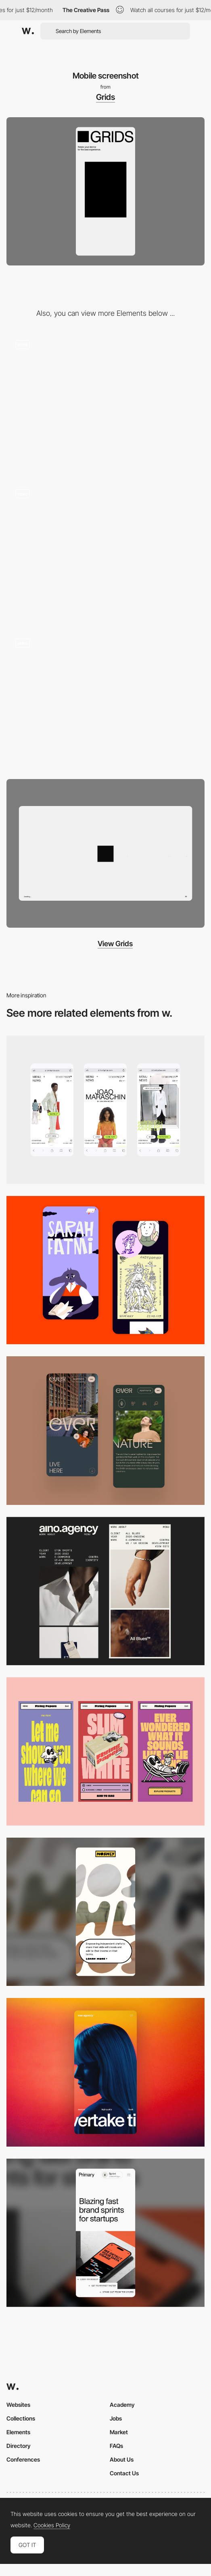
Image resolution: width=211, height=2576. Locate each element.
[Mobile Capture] (105, 1270)
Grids (105, 97)
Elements (18, 2432)
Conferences (23, 2459)
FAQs (116, 2445)
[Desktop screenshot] (105, 853)
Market (119, 2432)
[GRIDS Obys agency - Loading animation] (105, 402)
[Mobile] (105, 1110)
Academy (122, 2404)
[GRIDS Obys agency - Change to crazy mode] (105, 700)
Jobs (116, 2418)
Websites (18, 2404)
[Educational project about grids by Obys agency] (105, 551)
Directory (18, 2445)
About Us (122, 2459)
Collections (20, 2418)
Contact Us (124, 2473)
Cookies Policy (51, 2525)
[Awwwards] (28, 31)
